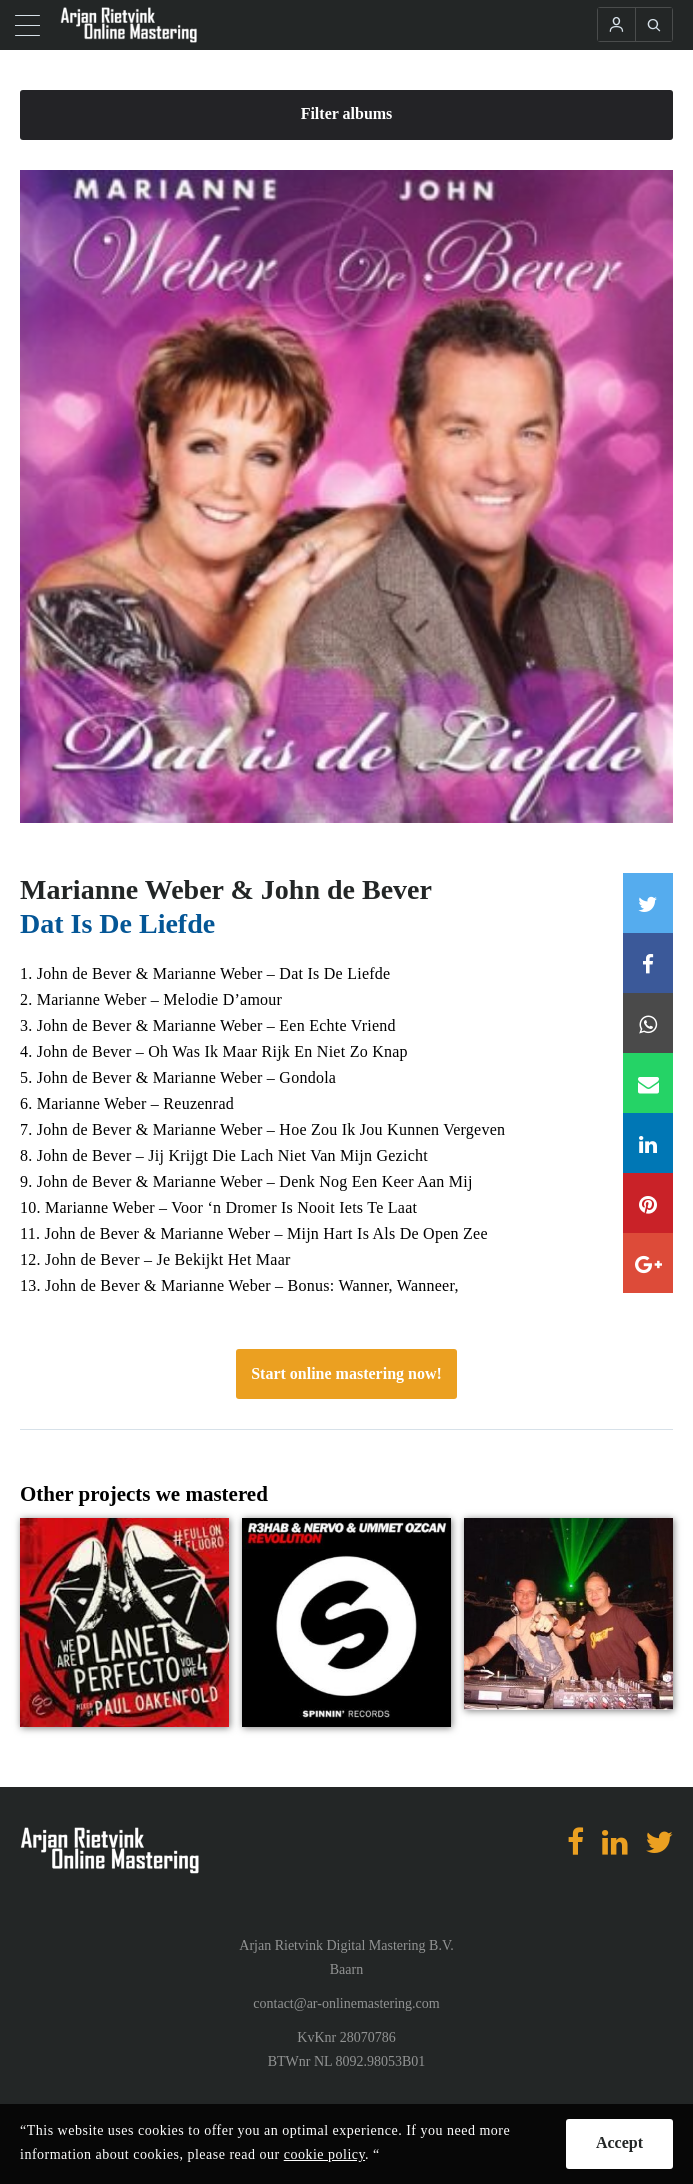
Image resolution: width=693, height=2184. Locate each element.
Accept (619, 2142)
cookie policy (324, 2154)
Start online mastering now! (346, 1373)
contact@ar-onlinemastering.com (346, 2003)
